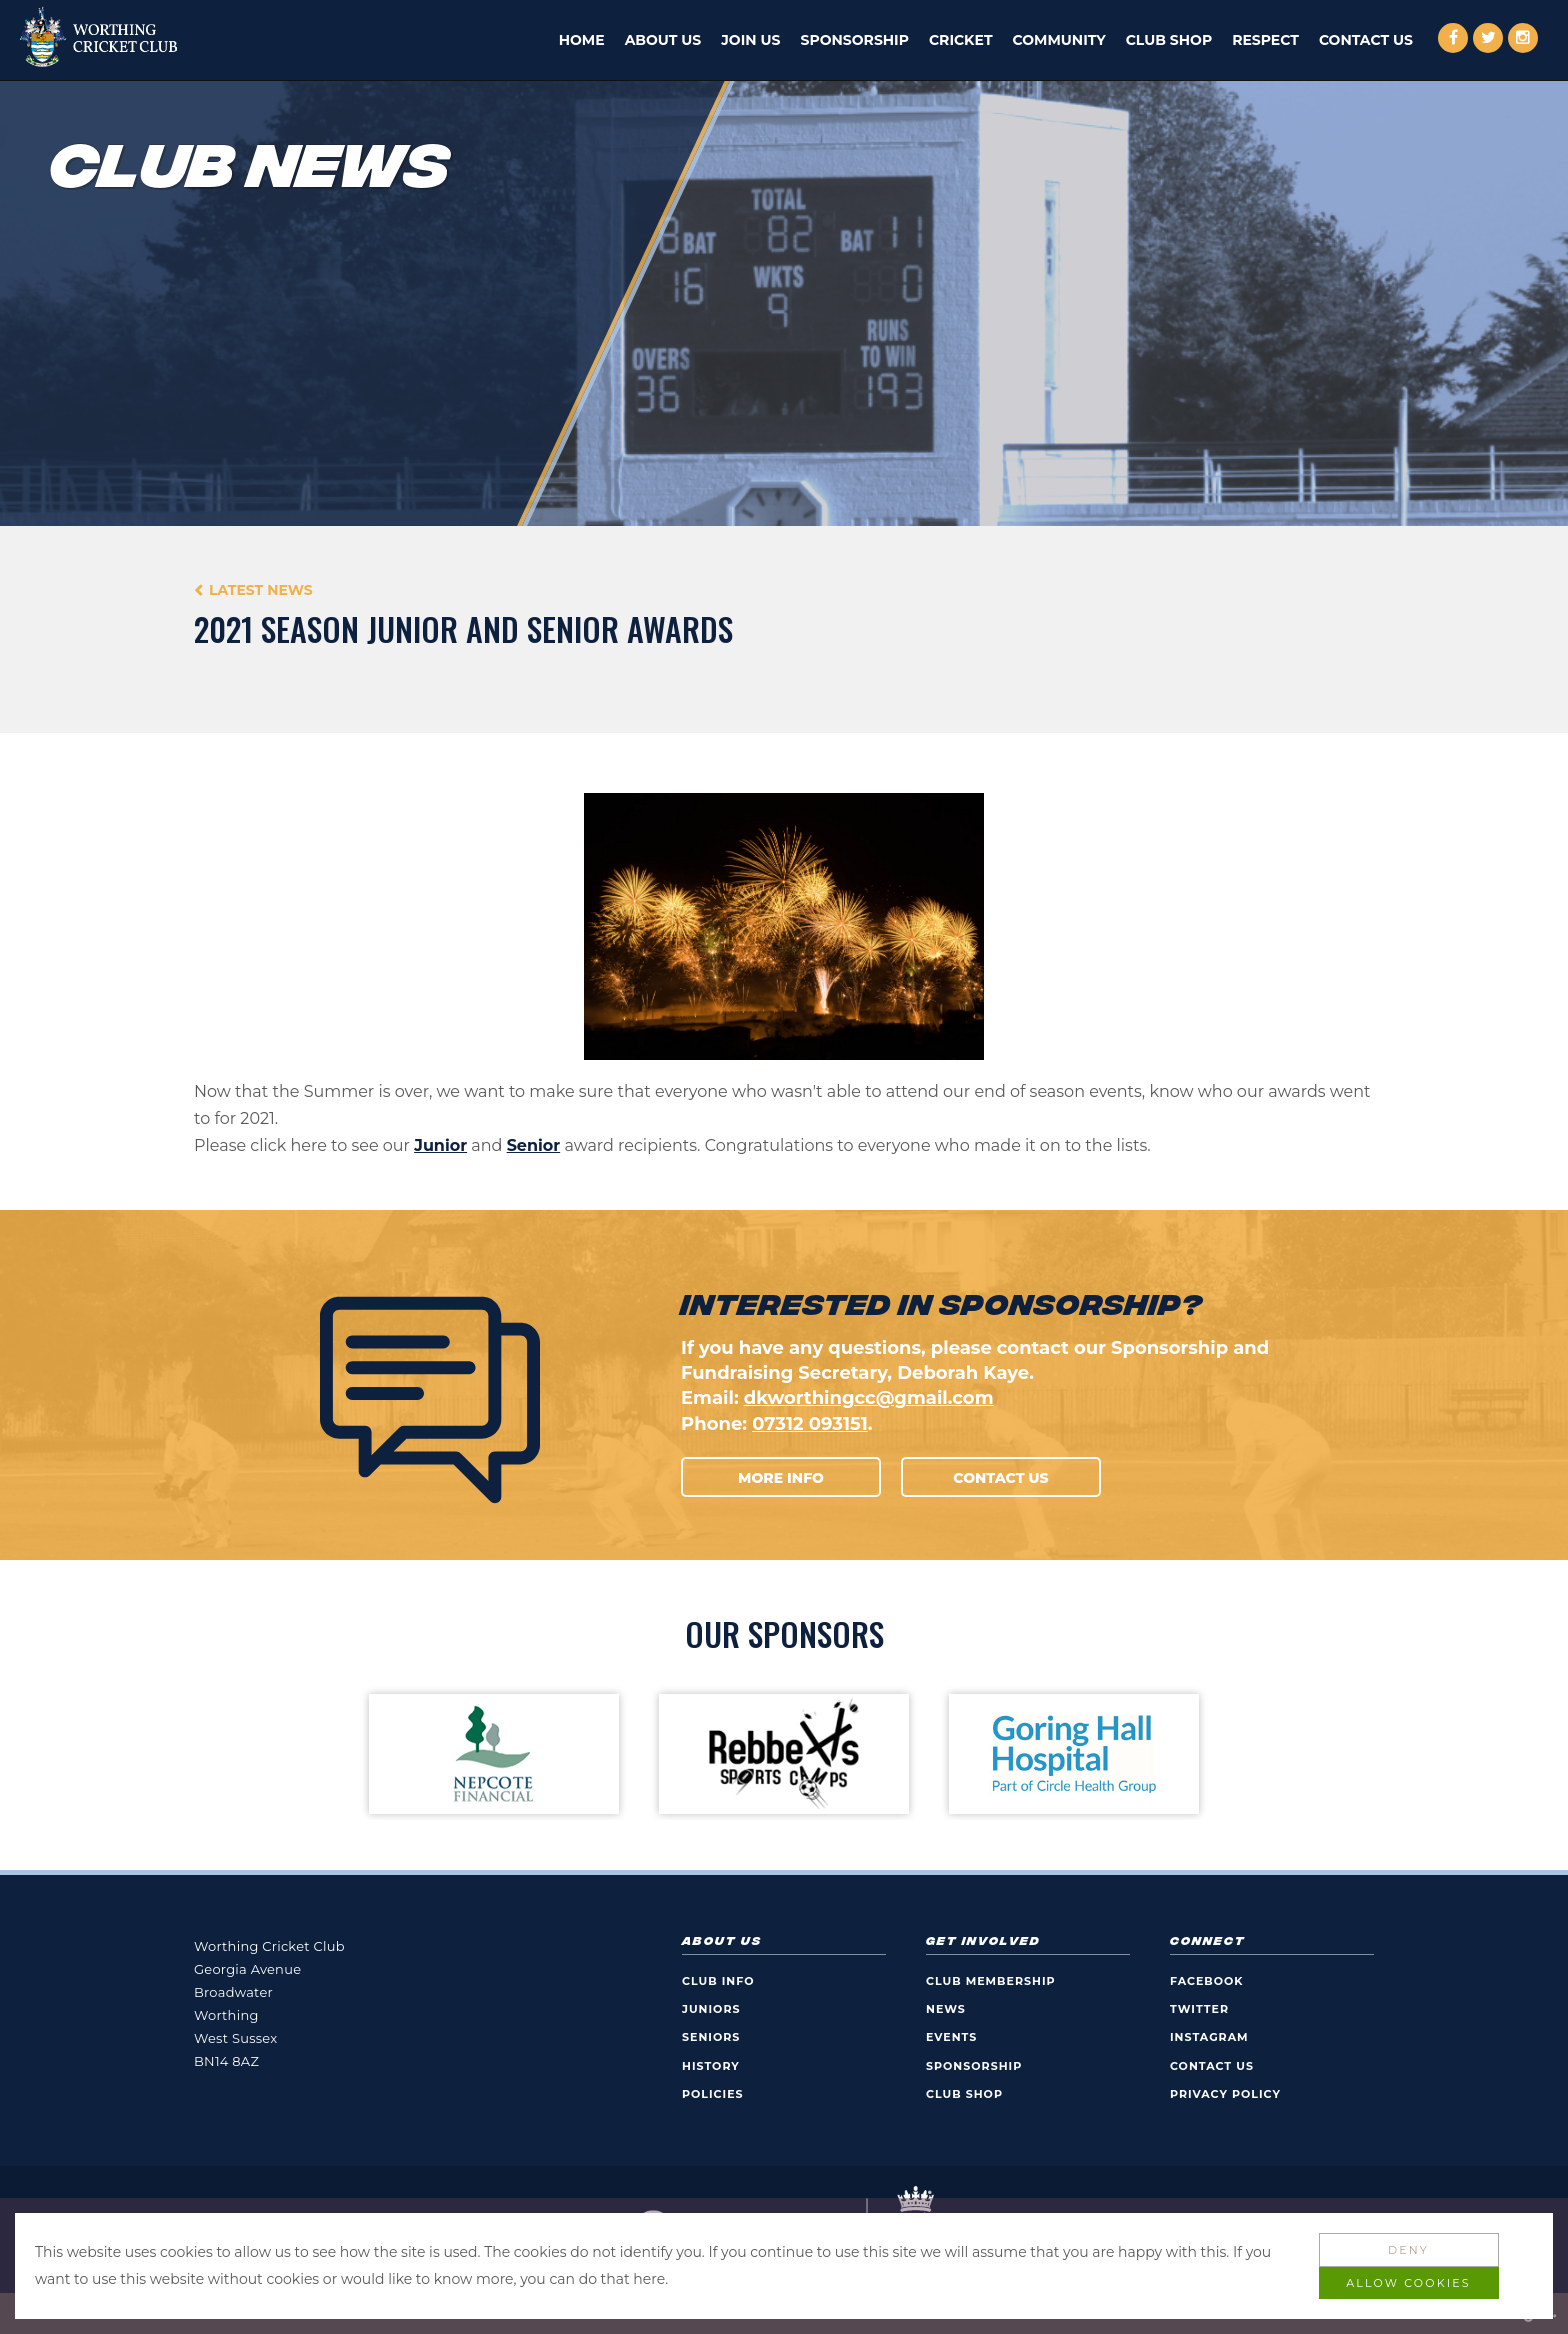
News (946, 2009)
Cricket (961, 40)
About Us (663, 40)
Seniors (711, 2037)
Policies (713, 2094)
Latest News (261, 590)
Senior (534, 1145)
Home (582, 40)
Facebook (1207, 1981)
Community (1059, 40)
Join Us (750, 40)
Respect (1265, 40)
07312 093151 (810, 1424)
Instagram (1209, 2037)
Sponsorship (855, 40)
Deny (1408, 2250)
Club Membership (991, 1981)
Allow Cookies (1408, 2283)
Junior (440, 1145)
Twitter (1199, 2009)
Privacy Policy (1225, 2094)
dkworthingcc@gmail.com (869, 1398)
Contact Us (1366, 40)
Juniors (711, 2009)
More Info (781, 1478)
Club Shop (1169, 40)
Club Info (718, 1981)
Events (951, 2037)
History (711, 2066)
